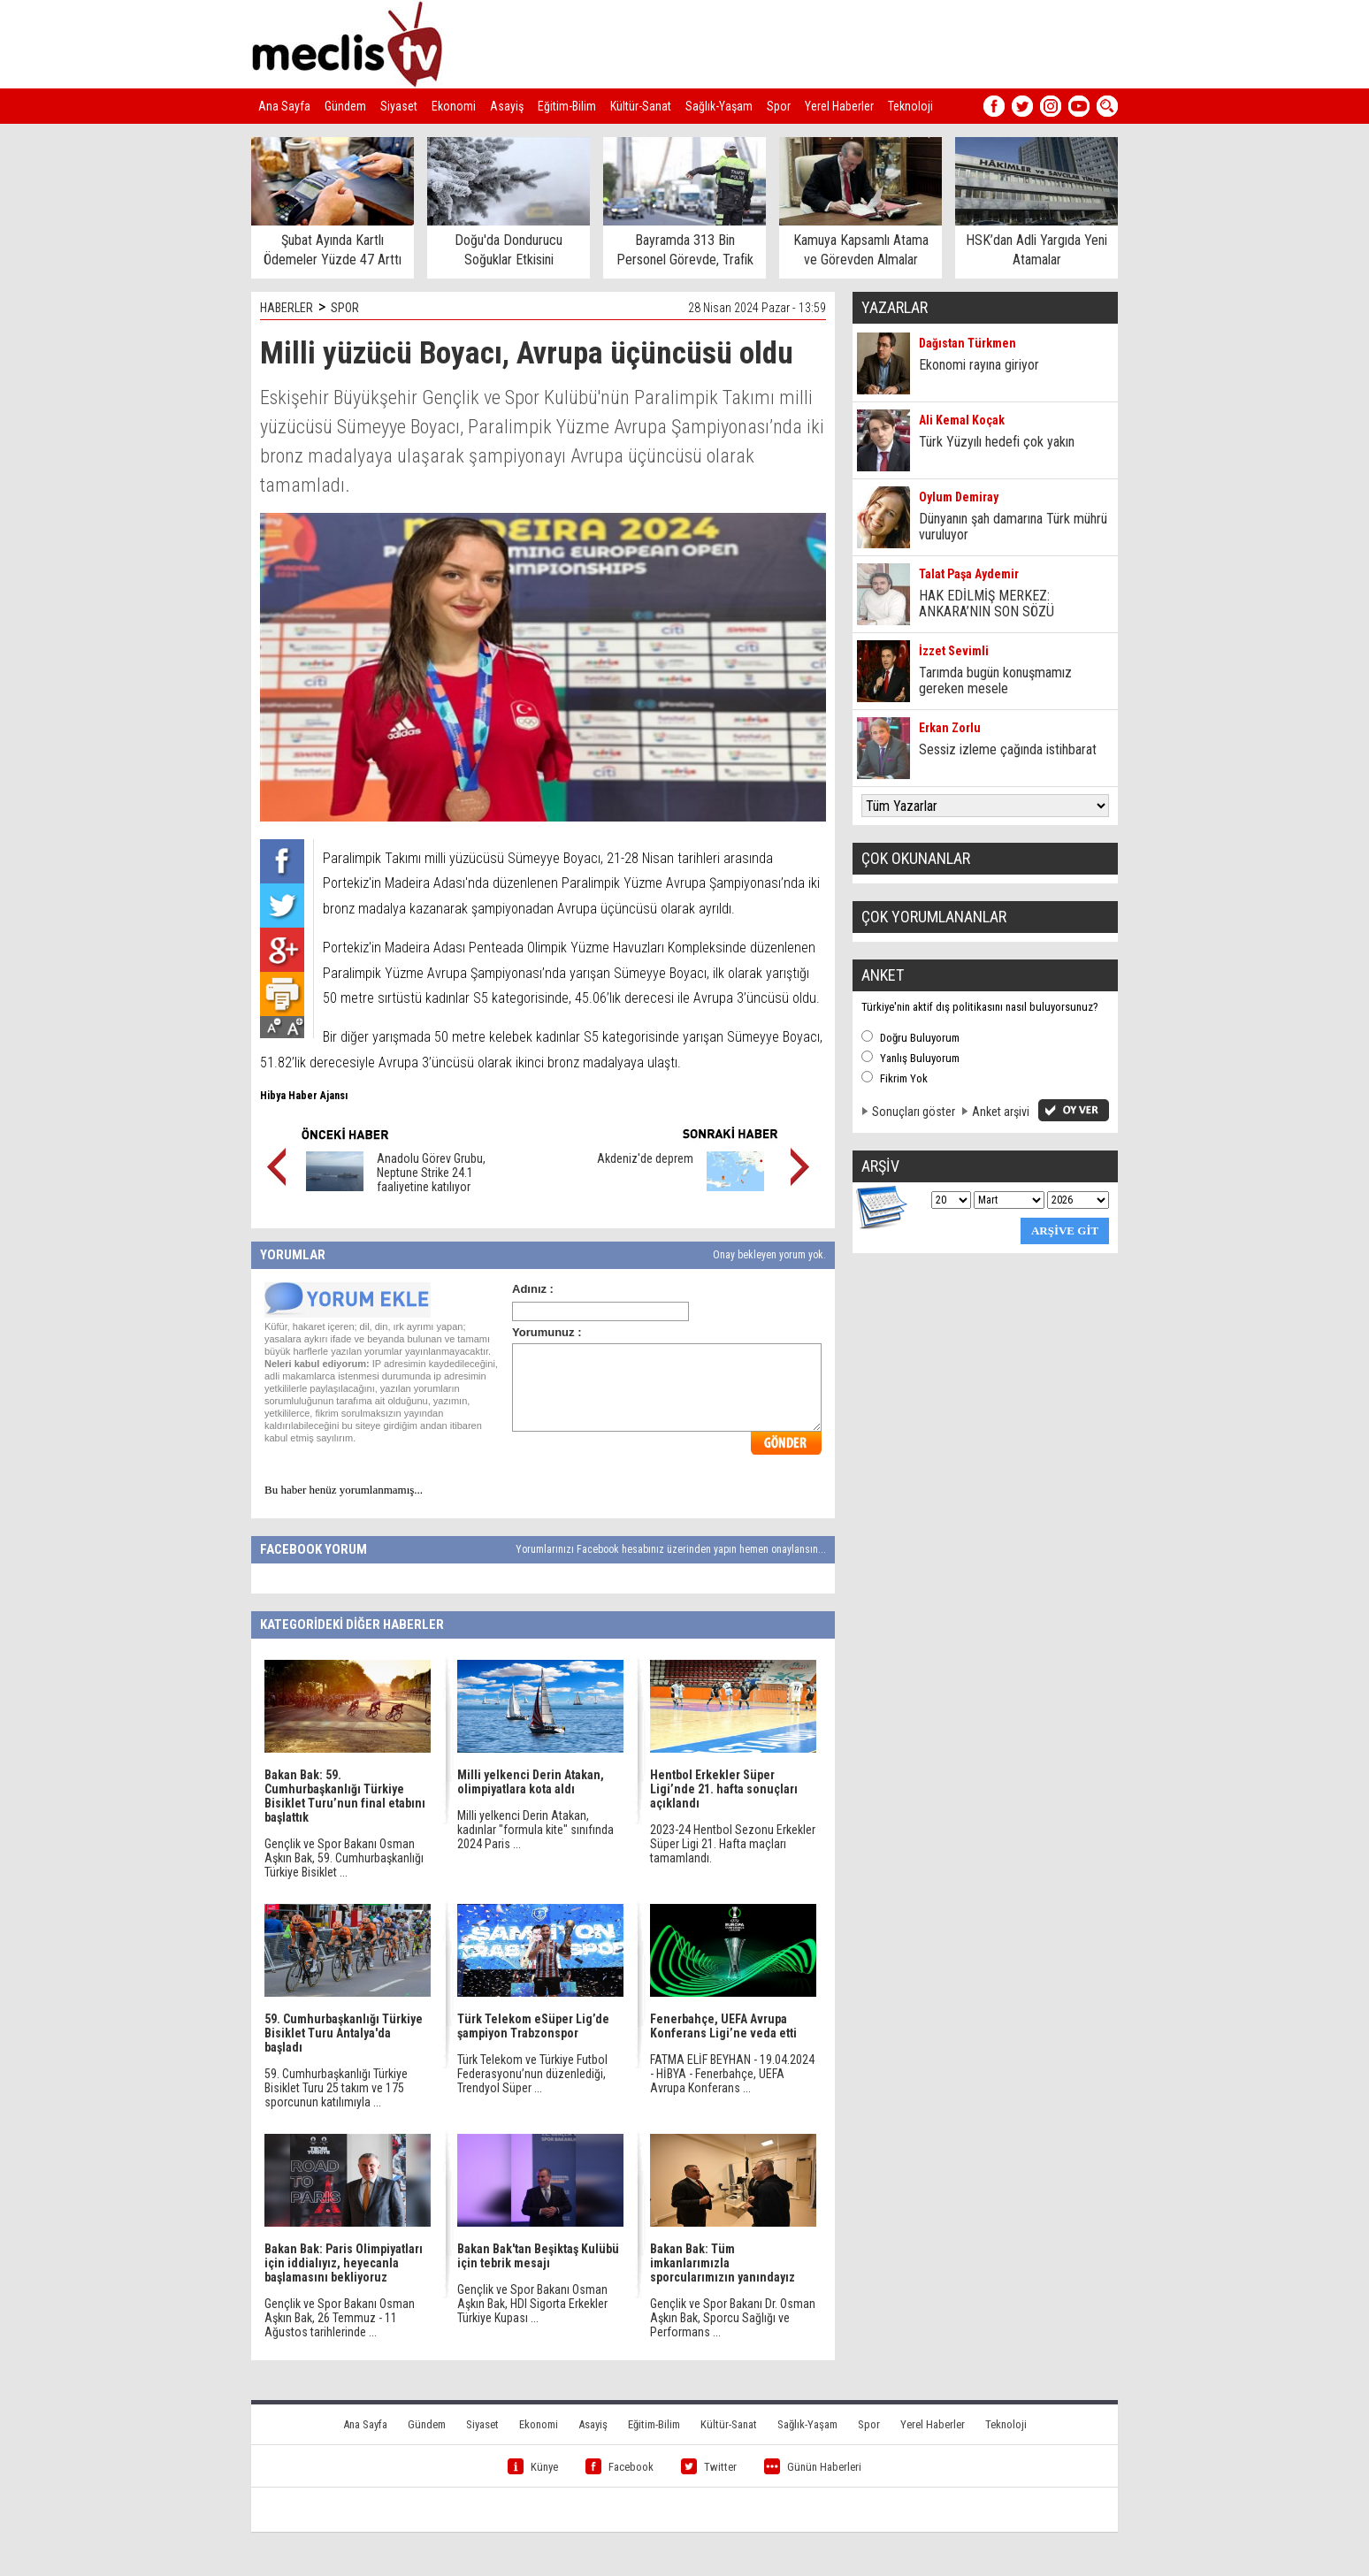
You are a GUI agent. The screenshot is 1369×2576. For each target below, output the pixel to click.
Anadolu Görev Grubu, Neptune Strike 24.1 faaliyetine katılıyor (431, 1172)
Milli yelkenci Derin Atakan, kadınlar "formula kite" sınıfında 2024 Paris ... (535, 1829)
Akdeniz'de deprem (645, 1158)
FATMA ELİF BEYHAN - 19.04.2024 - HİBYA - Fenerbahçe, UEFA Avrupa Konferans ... (732, 2073)
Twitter (709, 2466)
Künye (533, 2466)
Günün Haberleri (812, 2466)
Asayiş (507, 106)
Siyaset (398, 106)
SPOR (345, 308)
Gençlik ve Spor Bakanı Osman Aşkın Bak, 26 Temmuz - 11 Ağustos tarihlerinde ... (339, 2318)
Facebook (619, 2466)
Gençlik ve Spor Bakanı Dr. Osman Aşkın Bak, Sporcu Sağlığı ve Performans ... (732, 2318)
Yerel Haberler (839, 106)
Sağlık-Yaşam (719, 106)
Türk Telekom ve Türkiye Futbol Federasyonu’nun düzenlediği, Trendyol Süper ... (532, 2073)
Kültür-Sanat (640, 106)
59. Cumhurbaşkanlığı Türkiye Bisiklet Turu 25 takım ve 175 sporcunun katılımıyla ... (336, 2088)
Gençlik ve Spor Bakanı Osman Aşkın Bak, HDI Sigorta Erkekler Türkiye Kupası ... (532, 2303)
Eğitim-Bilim (567, 106)
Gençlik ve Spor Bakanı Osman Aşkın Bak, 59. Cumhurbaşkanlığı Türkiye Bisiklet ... (344, 1858)
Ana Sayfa (284, 106)
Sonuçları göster (913, 1112)
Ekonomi (454, 106)
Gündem (345, 106)
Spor (779, 106)
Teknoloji (910, 106)
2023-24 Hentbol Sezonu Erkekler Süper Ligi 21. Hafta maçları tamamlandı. (732, 1844)
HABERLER (286, 308)
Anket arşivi (1000, 1112)
